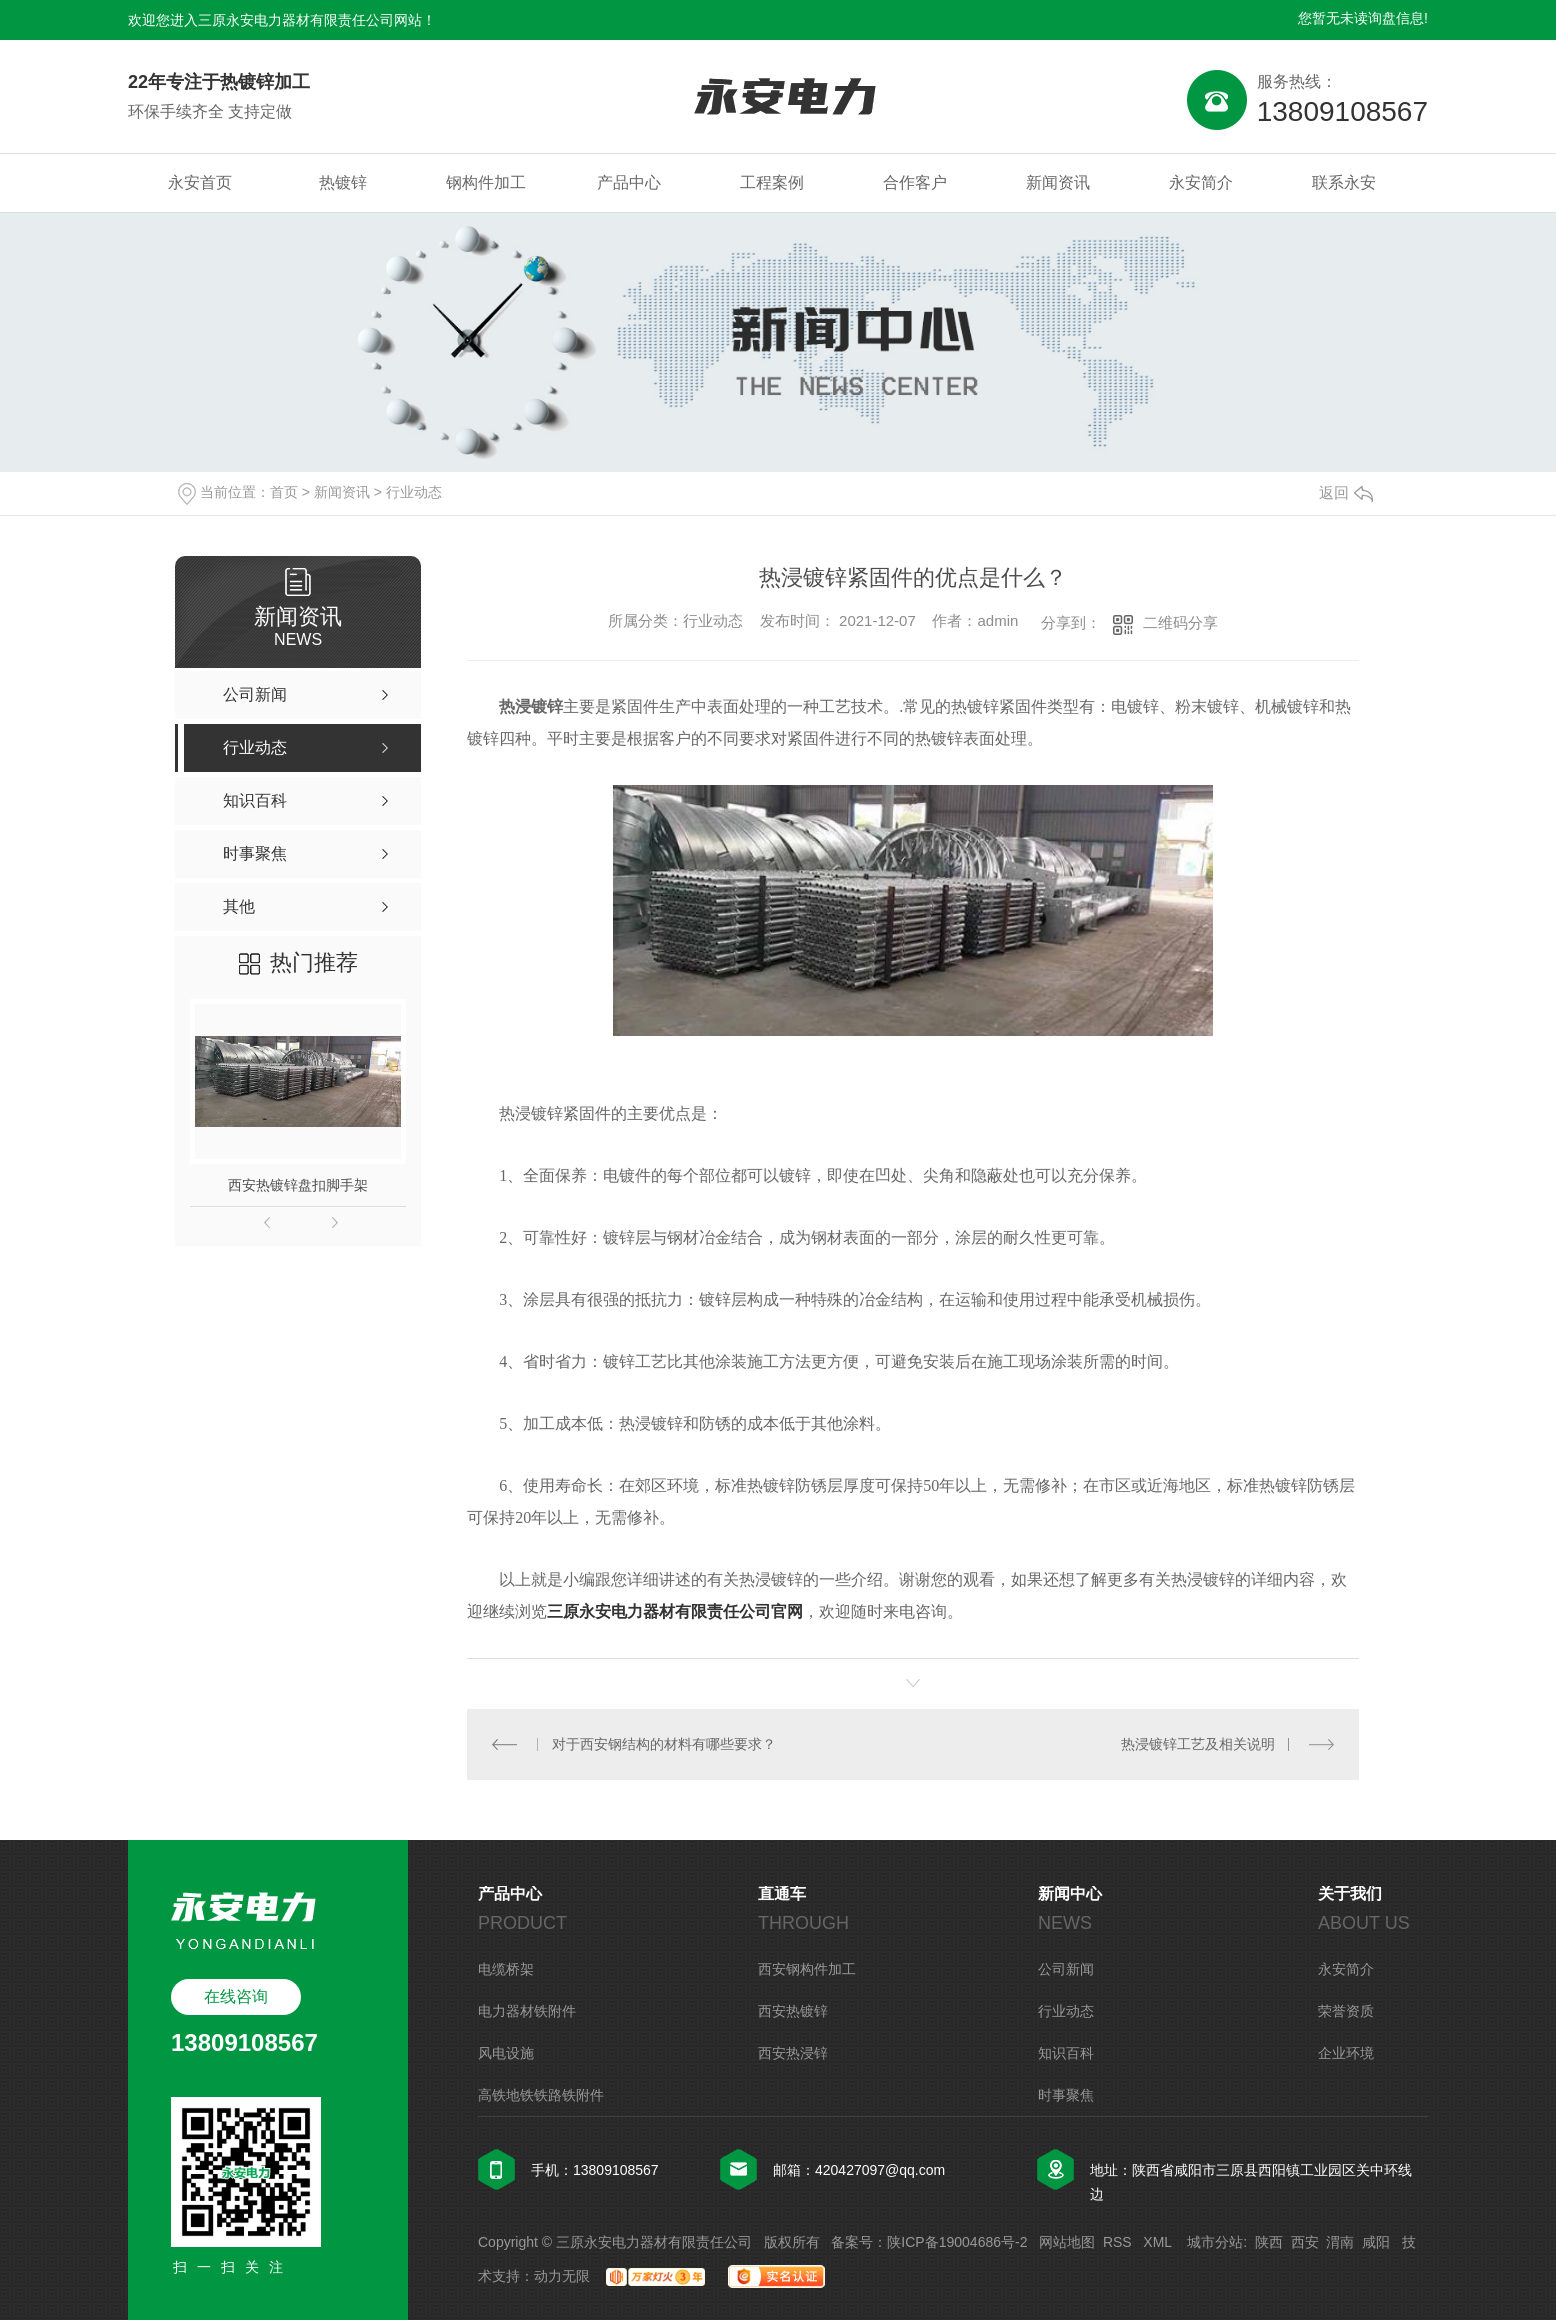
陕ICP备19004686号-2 (957, 2242)
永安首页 (200, 182)
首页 (284, 492)
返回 (1346, 492)
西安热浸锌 (793, 2053)
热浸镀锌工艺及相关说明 (1198, 1744)
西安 (1305, 2242)
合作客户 (915, 182)
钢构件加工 (486, 182)
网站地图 (1067, 2242)
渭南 (1340, 2242)
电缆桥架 (506, 1969)
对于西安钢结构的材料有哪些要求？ (664, 1744)
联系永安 (1344, 182)
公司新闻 (1066, 1969)
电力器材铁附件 (527, 2011)
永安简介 (1201, 182)
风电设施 (506, 2053)
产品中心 (629, 182)
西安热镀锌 (793, 2011)
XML (1159, 2242)
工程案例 (772, 182)
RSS (1119, 2242)
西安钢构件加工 (807, 1969)
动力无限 (562, 2276)
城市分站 (1215, 2242)
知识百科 (1066, 2053)
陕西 (1269, 2242)
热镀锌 (343, 182)
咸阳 (1376, 2242)
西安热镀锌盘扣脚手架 (298, 1185)
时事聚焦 (1066, 2095)
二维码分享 (1180, 622)
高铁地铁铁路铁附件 (541, 2095)
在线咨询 (236, 1996)
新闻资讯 (1058, 182)
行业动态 (414, 492)
